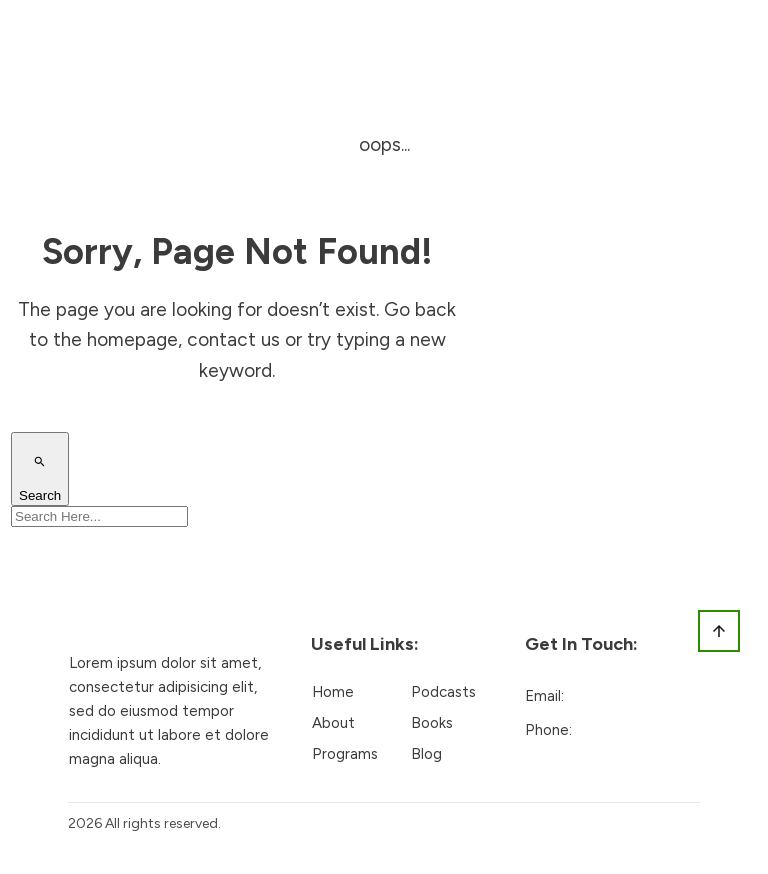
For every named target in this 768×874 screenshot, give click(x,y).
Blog (426, 754)
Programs (345, 754)
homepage (132, 339)
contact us (233, 339)
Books (432, 723)
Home (333, 692)
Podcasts (443, 692)
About (333, 723)
